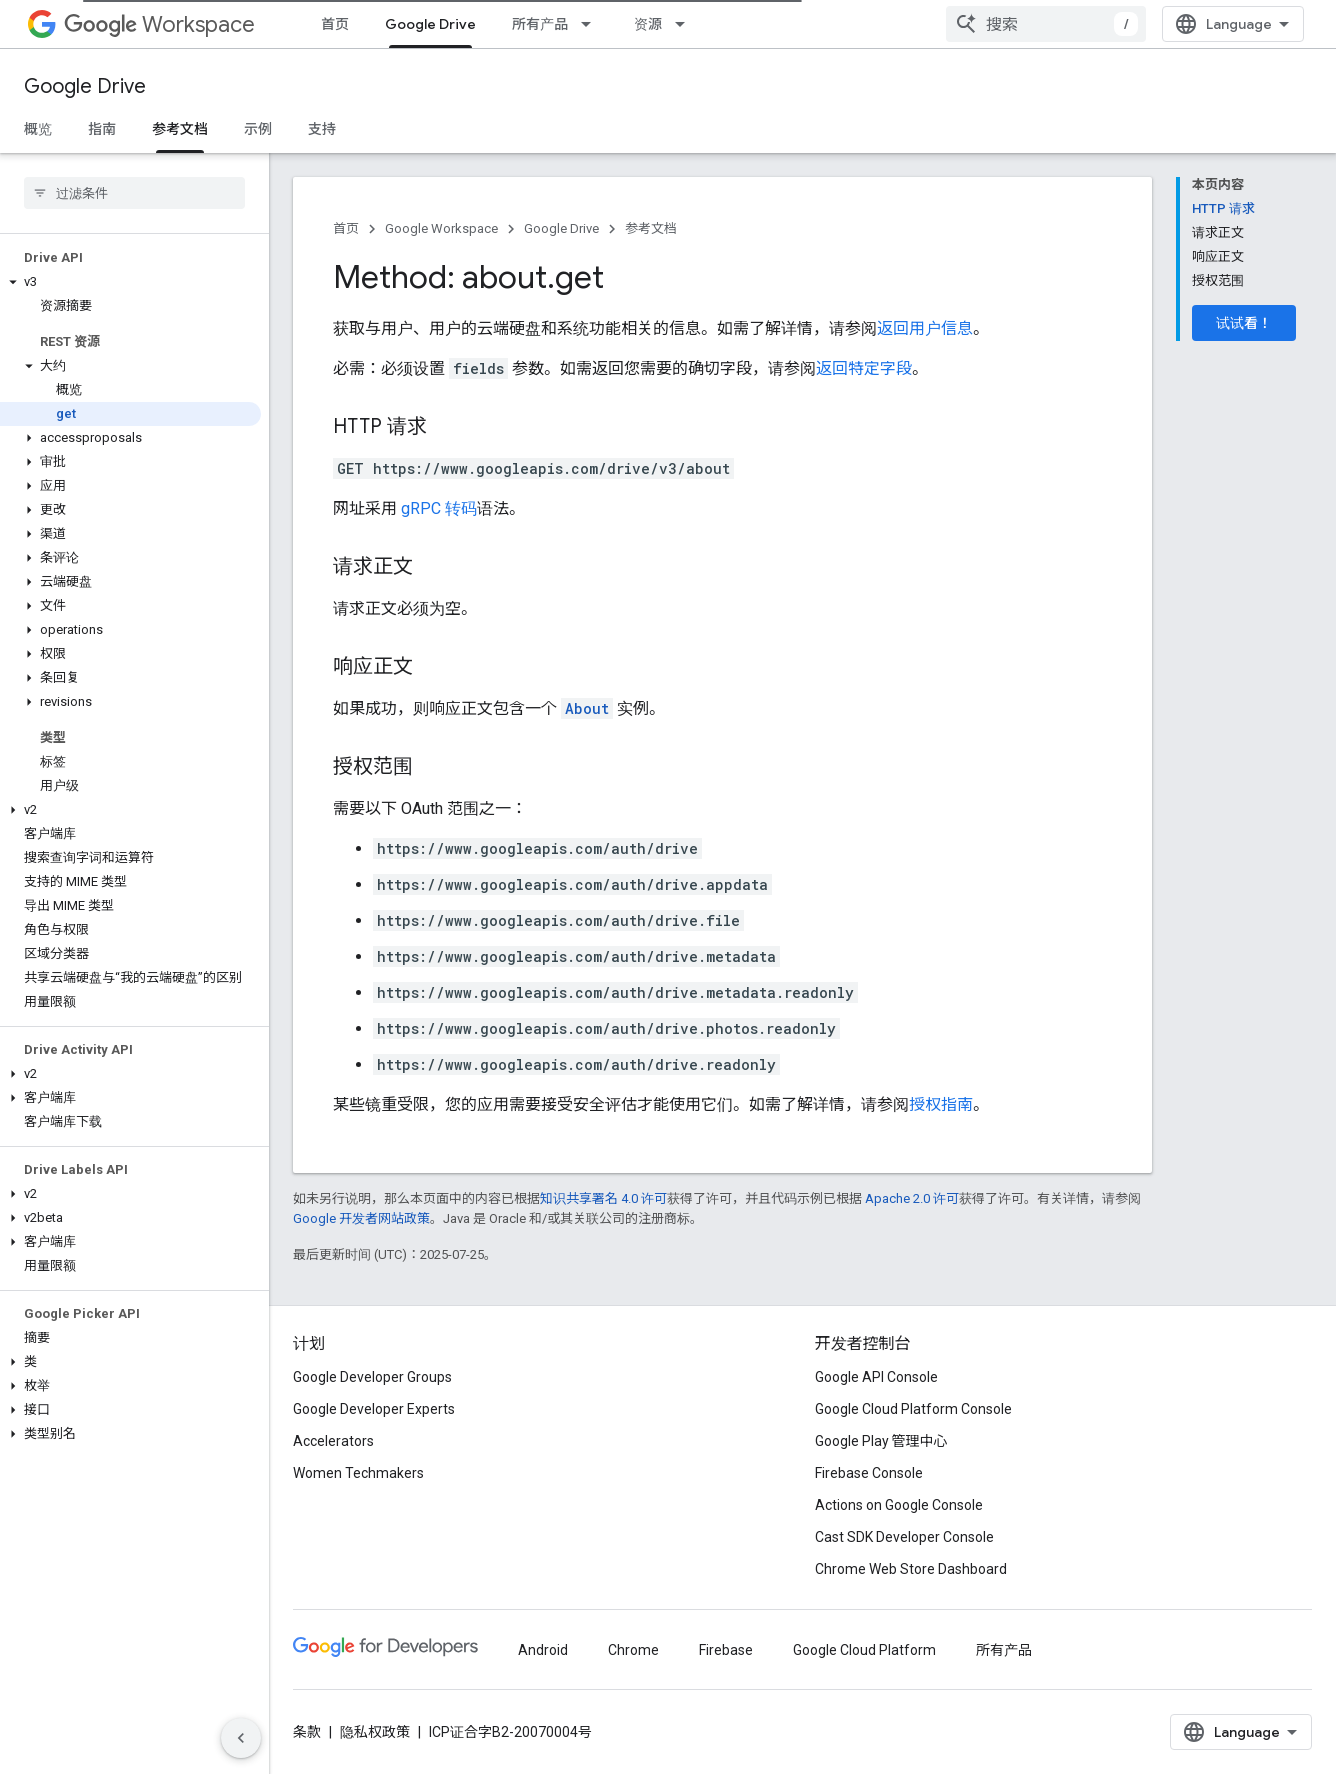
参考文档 (651, 228)
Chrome (633, 1650)
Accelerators (333, 1441)
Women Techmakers (358, 1473)
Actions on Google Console (899, 1505)
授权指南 (941, 1104)
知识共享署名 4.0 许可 (603, 1198)
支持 (322, 129)
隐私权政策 (375, 1732)
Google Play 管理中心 (881, 1441)
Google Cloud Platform (864, 1650)
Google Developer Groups (372, 1377)
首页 (335, 24)
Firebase (726, 1650)
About (587, 708)
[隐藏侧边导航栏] (241, 1738)
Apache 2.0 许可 (912, 1198)
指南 (102, 129)
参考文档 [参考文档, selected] (180, 129)
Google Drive (85, 86)
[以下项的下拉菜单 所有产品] (592, 24)
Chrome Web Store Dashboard (911, 1569)
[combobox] (1046, 24)
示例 (258, 129)
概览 (38, 129)
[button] (130, 282)
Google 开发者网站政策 (361, 1218)
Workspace (159, 24)
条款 (307, 1732)
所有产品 (540, 24)
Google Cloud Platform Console (913, 1409)
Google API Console (876, 1377)
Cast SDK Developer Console (904, 1537)
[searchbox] (134, 193)
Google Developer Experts (374, 1409)
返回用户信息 (925, 328)
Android (543, 1650)
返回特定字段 (864, 368)
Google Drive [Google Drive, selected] (430, 24)
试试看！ (1244, 323)
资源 (648, 24)
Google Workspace (441, 228)
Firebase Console (869, 1473)
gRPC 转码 (439, 508)
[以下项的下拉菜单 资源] (686, 24)
